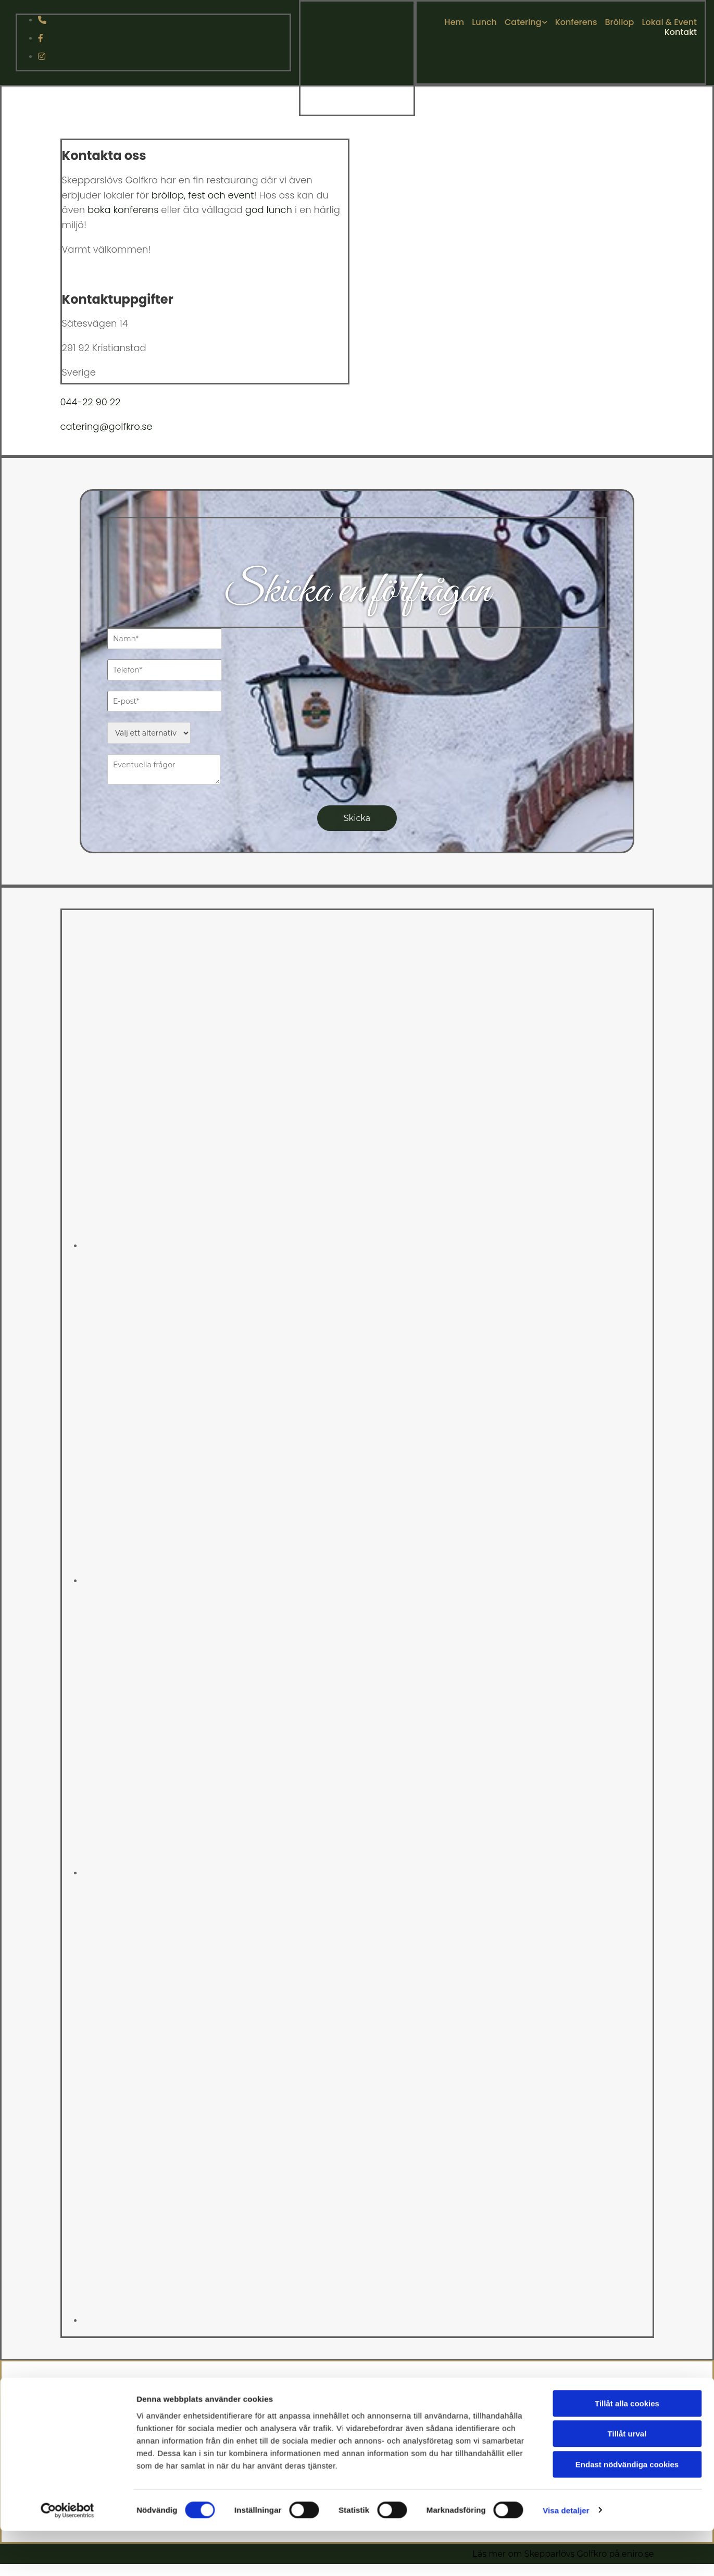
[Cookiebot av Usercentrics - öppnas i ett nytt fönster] (67, 2225)
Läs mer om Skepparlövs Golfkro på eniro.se (563, 2554)
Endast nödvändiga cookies (627, 2178)
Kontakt (681, 32)
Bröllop (619, 22)
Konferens (576, 22)
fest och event (221, 195)
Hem (454, 22)
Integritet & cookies (565, 2459)
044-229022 (568, 2437)
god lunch (268, 209)
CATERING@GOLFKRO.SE (567, 2425)
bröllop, (168, 195)
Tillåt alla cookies (627, 2117)
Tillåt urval (627, 2148)
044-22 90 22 (90, 401)
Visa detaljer (566, 2224)
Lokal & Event (669, 22)
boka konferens (122, 209)
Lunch (484, 22)
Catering (523, 22)
